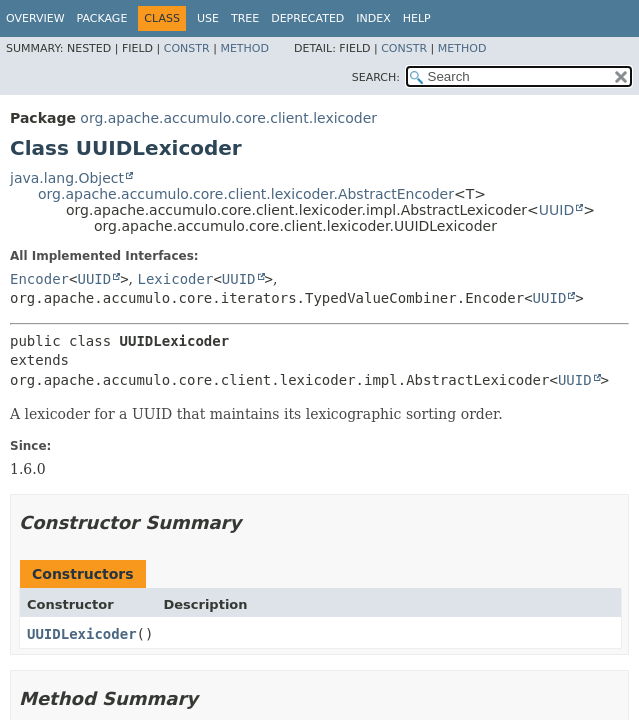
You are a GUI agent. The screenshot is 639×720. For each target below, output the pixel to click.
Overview (35, 18)
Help (417, 18)
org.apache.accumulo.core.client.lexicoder (228, 118)
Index (373, 18)
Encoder (39, 279)
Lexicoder (176, 279)
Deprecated (307, 18)
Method (244, 48)
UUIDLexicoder (82, 634)
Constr (187, 48)
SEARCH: (376, 77)
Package (102, 18)
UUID (556, 210)
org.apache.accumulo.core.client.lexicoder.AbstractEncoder (246, 194)
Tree (245, 18)
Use (208, 18)
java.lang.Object (67, 178)
